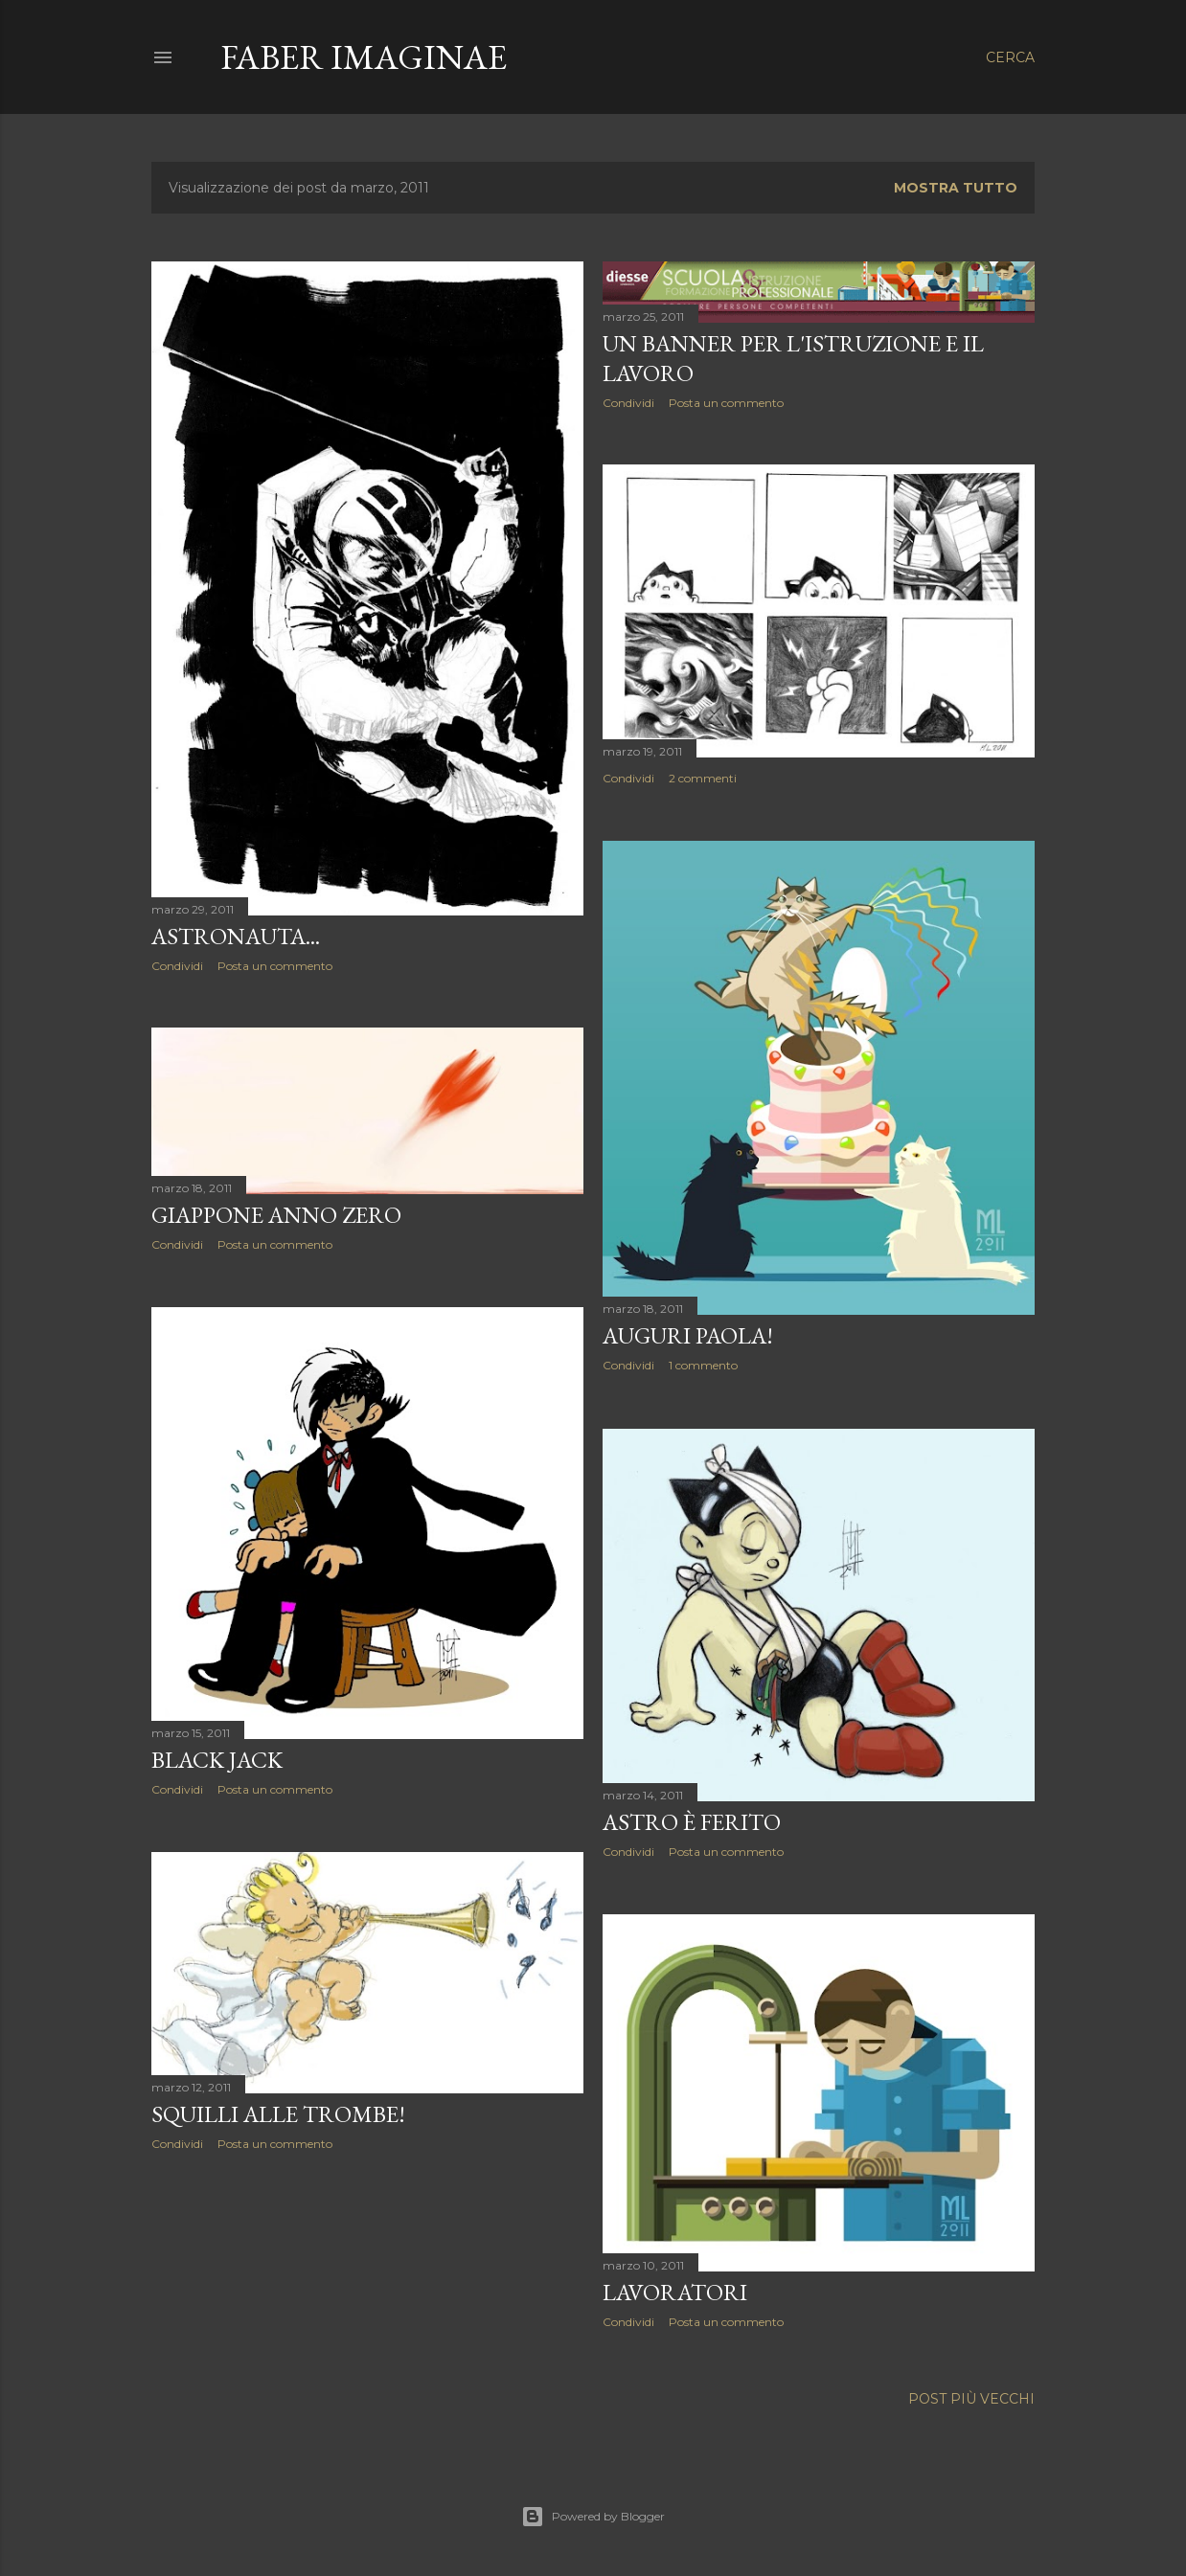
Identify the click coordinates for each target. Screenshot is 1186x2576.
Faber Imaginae (363, 56)
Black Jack (217, 1759)
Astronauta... (235, 936)
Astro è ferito (692, 1822)
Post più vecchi (971, 2398)
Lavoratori (675, 2292)
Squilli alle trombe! (278, 2114)
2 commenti (703, 778)
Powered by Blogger (593, 2516)
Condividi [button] (177, 966)
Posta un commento (274, 966)
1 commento (703, 1365)
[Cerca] (1010, 57)
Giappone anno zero (276, 1215)
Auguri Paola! (688, 1335)
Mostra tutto (955, 187)
